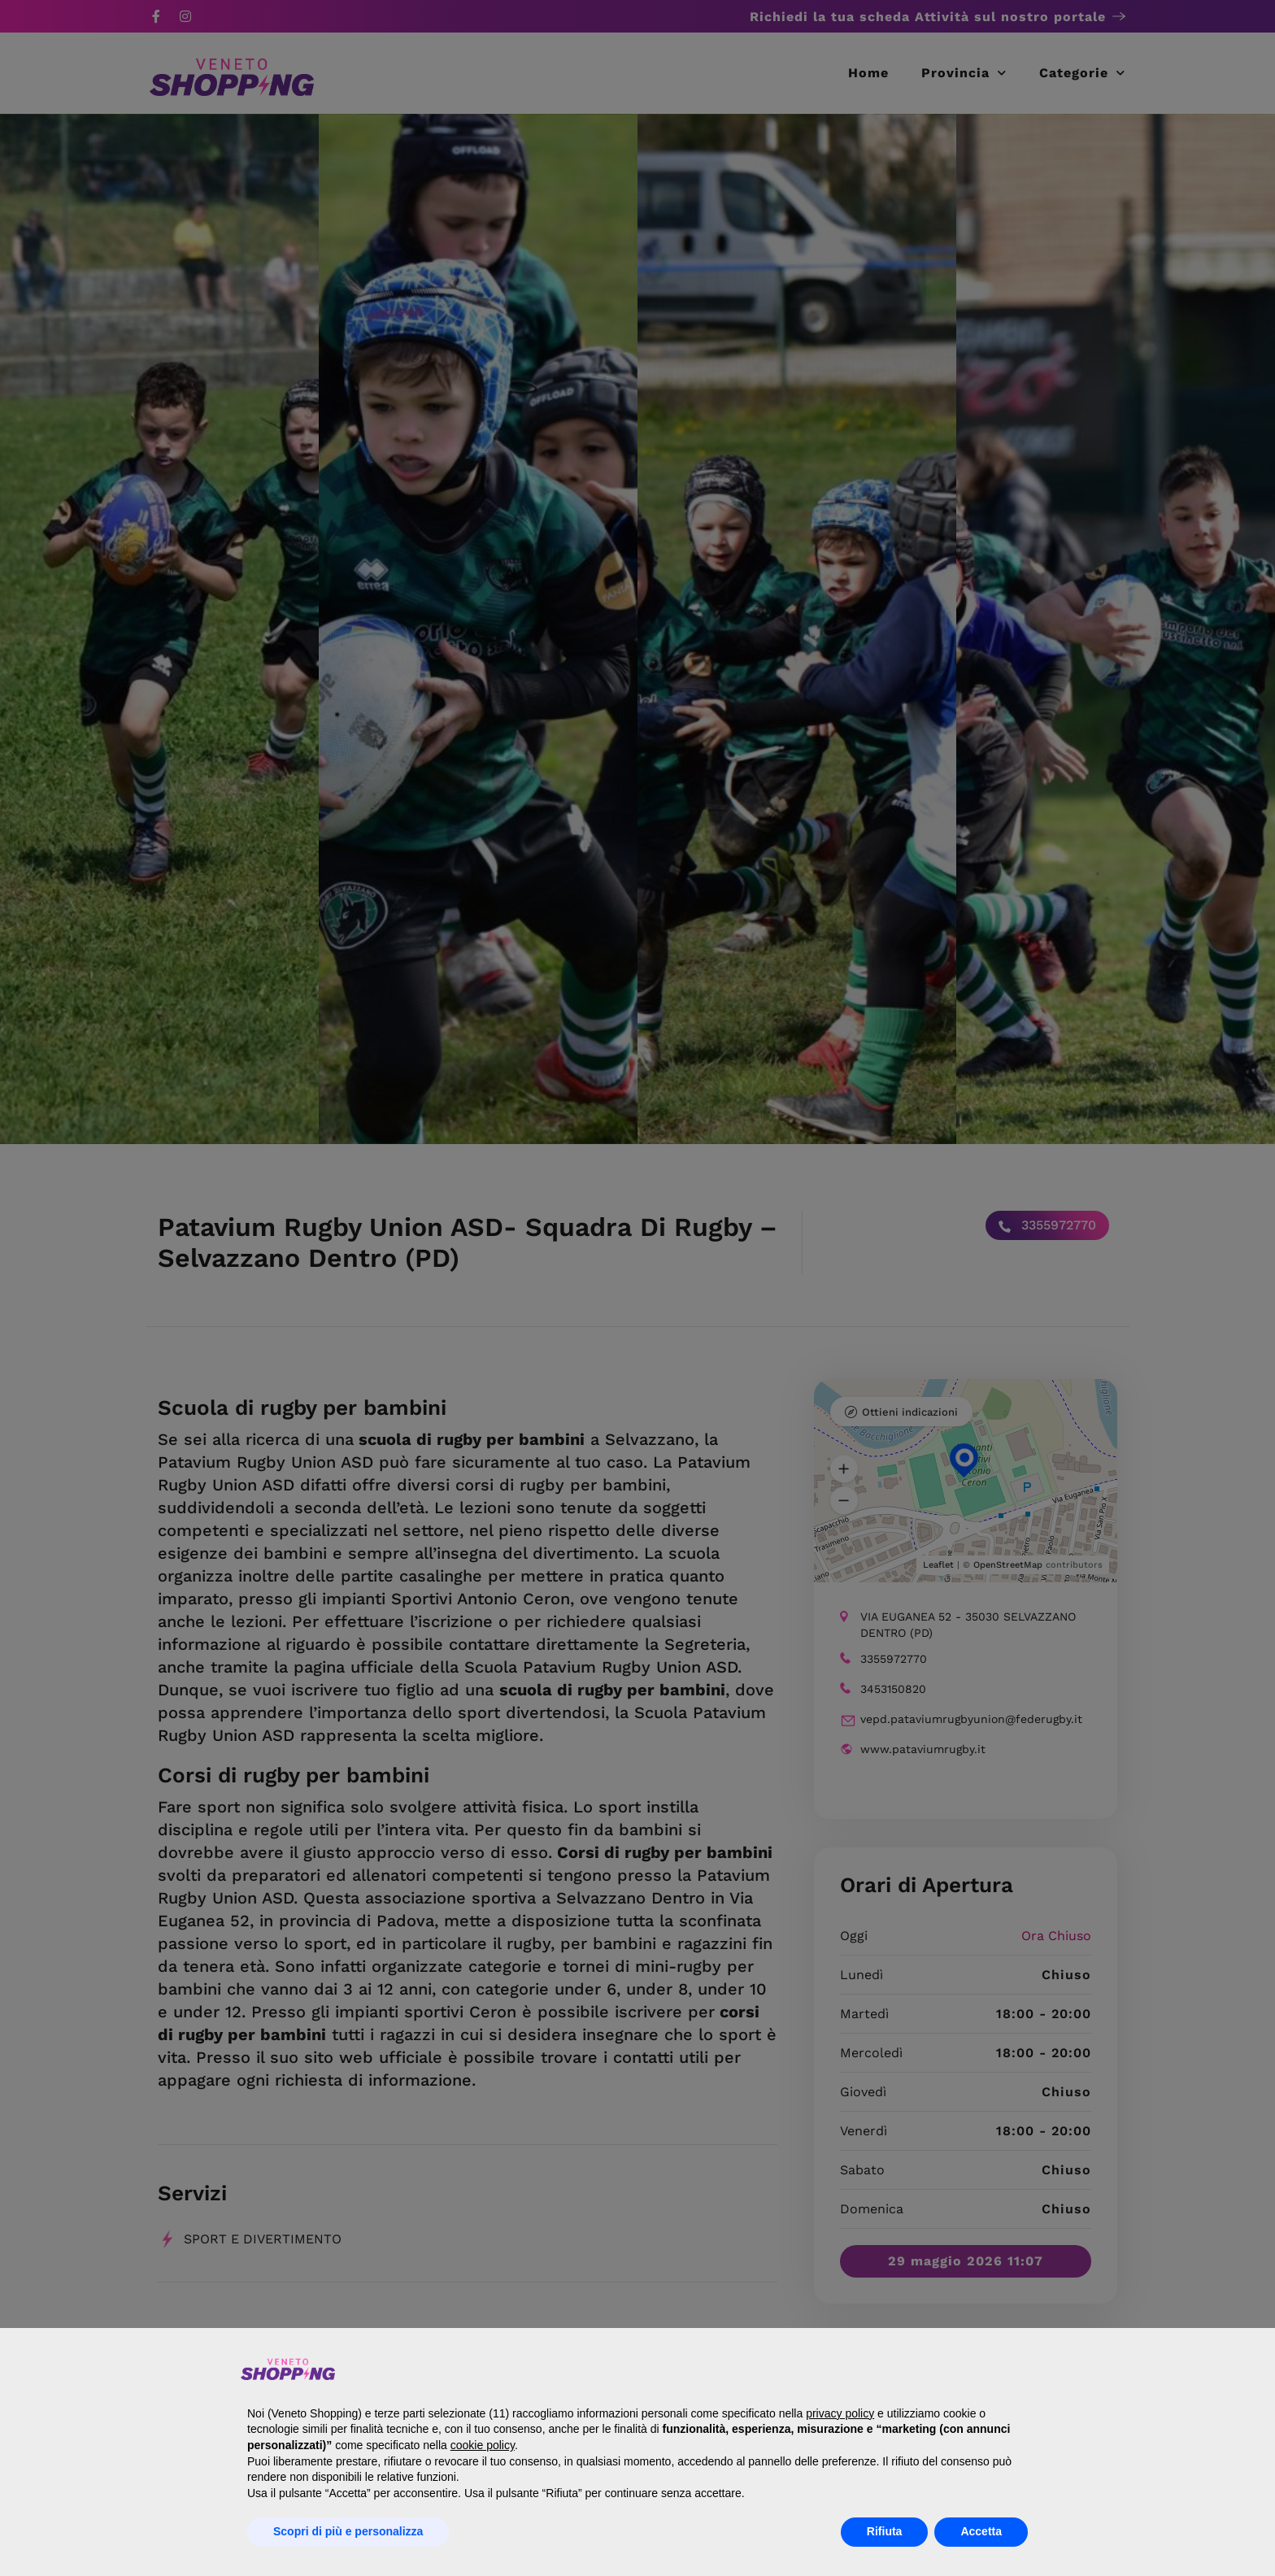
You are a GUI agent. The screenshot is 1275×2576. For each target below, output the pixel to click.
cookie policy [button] (482, 2445)
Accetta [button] (981, 2531)
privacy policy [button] (840, 2413)
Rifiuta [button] (885, 2531)
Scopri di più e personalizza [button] (348, 2531)
